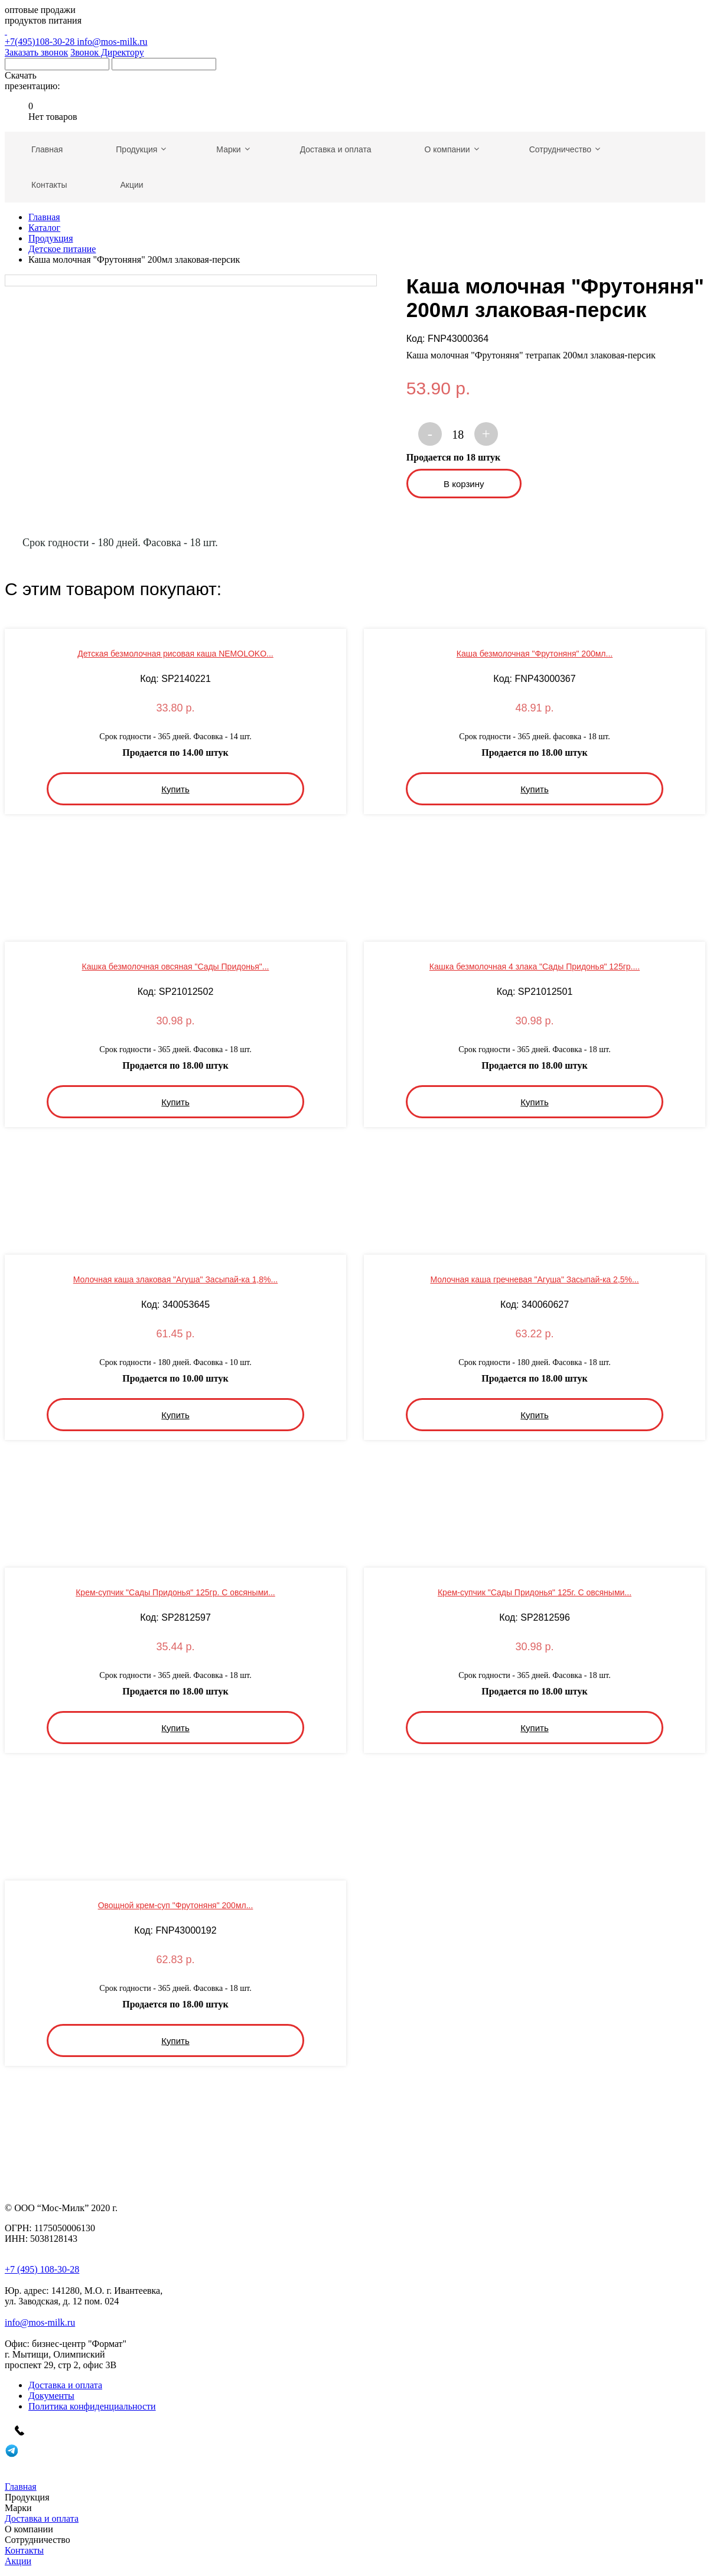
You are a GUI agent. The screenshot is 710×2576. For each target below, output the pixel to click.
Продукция (50, 238)
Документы (51, 2396)
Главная (44, 217)
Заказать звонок (36, 52)
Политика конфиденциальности (92, 2406)
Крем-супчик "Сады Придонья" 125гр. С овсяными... (175, 1592)
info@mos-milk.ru (112, 42)
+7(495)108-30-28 (355, 36)
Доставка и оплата (65, 2385)
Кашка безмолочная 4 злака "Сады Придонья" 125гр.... (534, 966)
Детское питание (62, 249)
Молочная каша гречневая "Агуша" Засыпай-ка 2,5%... (534, 1279)
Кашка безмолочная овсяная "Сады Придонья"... (175, 966)
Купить (175, 789)
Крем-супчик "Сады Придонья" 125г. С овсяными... (534, 1592)
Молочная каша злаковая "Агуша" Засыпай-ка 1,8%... (175, 1279)
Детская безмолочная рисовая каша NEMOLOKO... (175, 653)
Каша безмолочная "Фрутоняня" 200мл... (535, 653)
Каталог (44, 228)
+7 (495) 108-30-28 (42, 2269)
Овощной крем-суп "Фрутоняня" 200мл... (175, 1905)
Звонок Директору (107, 52)
